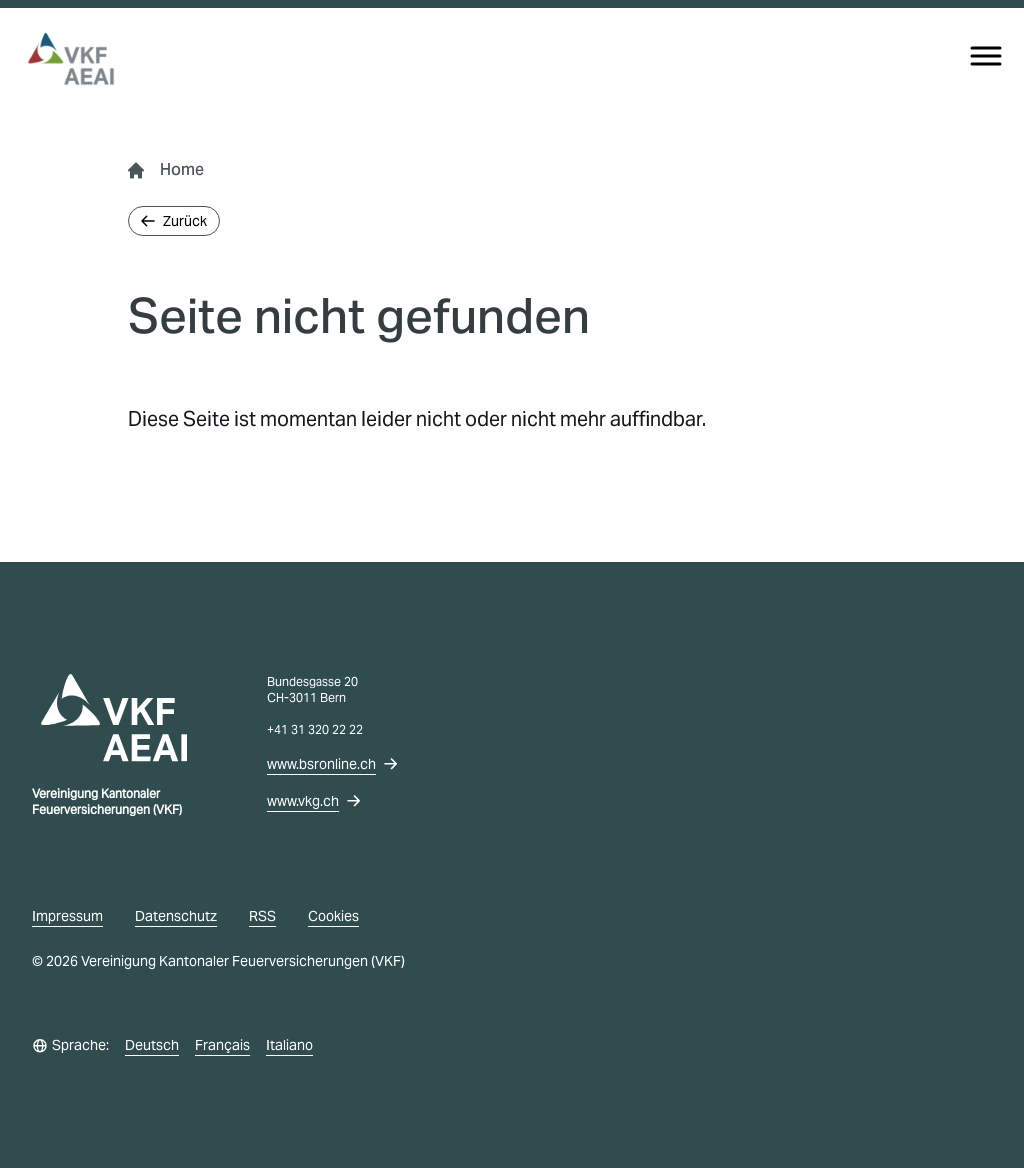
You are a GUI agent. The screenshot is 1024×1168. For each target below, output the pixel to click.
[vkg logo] (80, 59)
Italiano (289, 1045)
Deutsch (152, 1045)
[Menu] (986, 56)
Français (222, 1045)
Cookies (333, 916)
